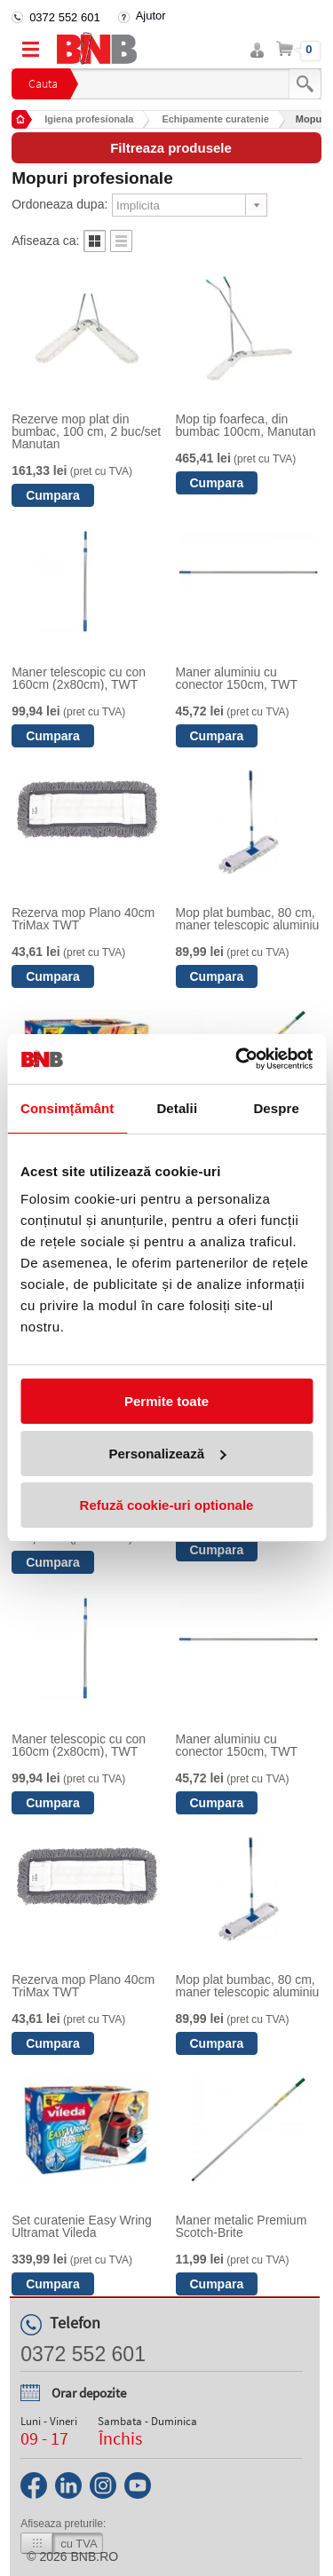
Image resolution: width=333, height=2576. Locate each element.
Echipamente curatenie (215, 119)
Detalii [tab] (176, 1108)
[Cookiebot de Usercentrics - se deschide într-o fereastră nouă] (237, 1059)
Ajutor (151, 15)
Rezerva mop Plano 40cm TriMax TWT (83, 918)
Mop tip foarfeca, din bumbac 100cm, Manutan (246, 425)
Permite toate (166, 1401)
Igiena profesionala (88, 119)
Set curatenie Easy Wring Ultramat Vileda (82, 2226)
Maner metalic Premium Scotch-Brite (241, 2226)
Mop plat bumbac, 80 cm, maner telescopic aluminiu (248, 918)
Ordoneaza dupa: (59, 204)
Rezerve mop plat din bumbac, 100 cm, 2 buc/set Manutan (86, 431)
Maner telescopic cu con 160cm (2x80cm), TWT (79, 678)
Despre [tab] (275, 1108)
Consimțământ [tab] (67, 1108)
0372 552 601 (64, 17)
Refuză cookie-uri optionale (167, 1505)
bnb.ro (95, 2556)
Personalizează (167, 1453)
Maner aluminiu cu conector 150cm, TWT (236, 678)
